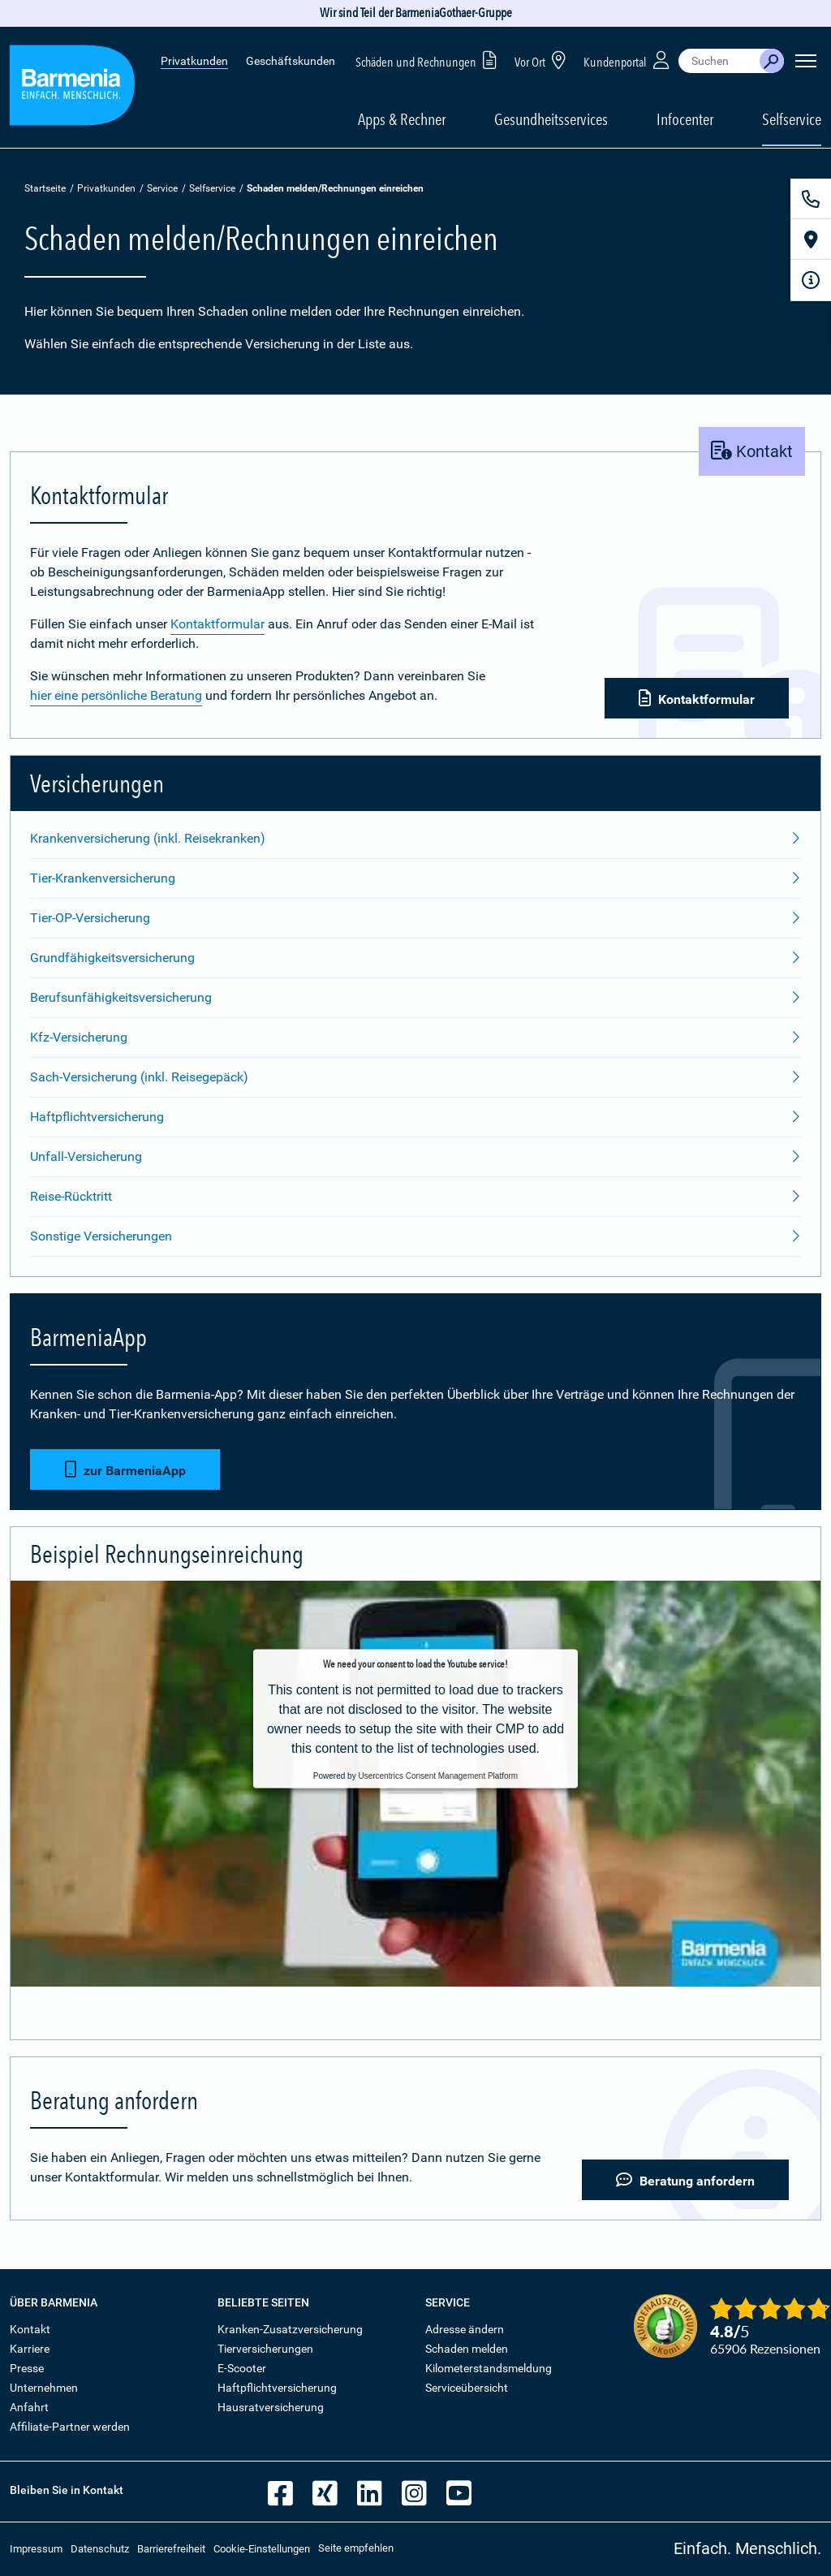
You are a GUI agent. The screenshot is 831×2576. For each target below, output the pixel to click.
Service (162, 188)
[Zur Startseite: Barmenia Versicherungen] (72, 88)
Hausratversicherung (270, 2407)
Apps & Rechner (402, 119)
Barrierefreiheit (171, 2549)
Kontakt (30, 2329)
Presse (27, 2368)
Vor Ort (543, 60)
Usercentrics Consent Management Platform (438, 1775)
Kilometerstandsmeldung (488, 2368)
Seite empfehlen (356, 2548)
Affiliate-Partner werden (70, 2426)
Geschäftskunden (290, 60)
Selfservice (212, 188)
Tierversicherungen (265, 2348)
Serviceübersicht (466, 2387)
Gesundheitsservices (551, 119)
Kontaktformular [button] (697, 698)
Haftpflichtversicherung (277, 2387)
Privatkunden (194, 60)
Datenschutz (100, 2549)
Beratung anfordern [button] (685, 2180)
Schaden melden (466, 2348)
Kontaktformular (217, 624)
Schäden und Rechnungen (428, 60)
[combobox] (719, 61)
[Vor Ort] (810, 239)
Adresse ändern (464, 2329)
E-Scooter (241, 2368)
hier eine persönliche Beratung (116, 695)
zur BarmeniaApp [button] (125, 1469)
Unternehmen (44, 2387)
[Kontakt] (810, 199)
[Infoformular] (810, 280)
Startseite (45, 188)
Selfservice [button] (791, 119)
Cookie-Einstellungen (261, 2549)
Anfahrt (29, 2407)
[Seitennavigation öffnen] (805, 61)
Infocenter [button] (685, 119)
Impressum (36, 2549)
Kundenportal (628, 60)
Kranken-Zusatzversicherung (290, 2329)
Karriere (30, 2348)
